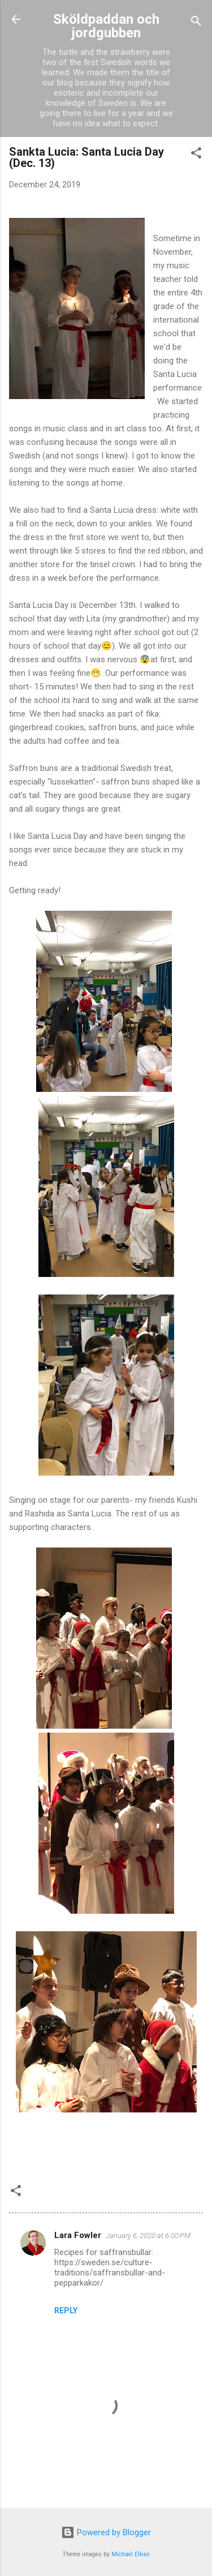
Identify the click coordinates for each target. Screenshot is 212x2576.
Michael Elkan (130, 2554)
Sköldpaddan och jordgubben (106, 26)
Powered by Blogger (106, 2532)
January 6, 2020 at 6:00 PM (148, 2235)
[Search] (196, 23)
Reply (65, 2310)
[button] (196, 155)
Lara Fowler (77, 2235)
